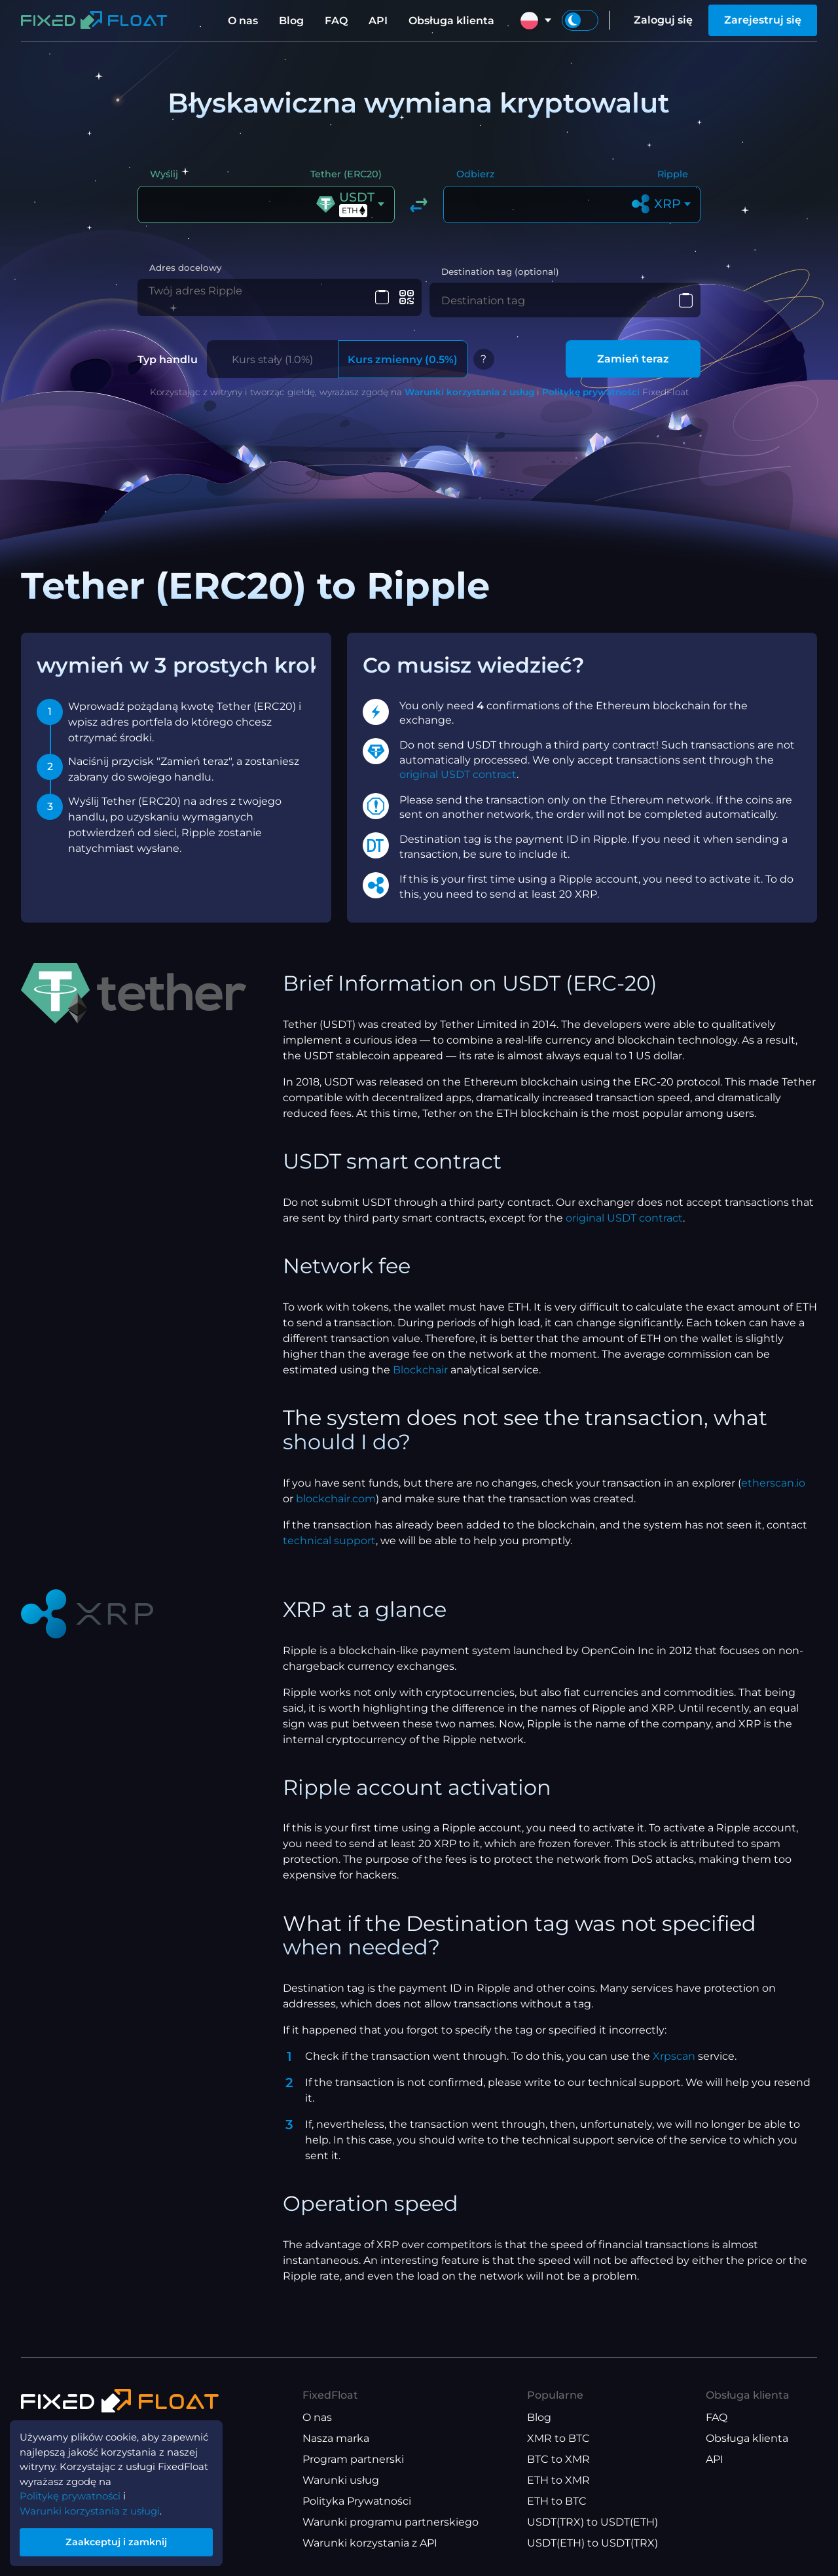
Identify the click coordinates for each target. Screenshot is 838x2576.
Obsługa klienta (451, 20)
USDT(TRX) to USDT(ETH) (592, 2522)
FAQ (336, 20)
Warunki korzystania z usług (469, 392)
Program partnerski (353, 2460)
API (378, 20)
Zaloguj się (663, 20)
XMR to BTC (558, 2439)
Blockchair (420, 1370)
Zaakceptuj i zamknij (124, 2539)
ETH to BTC (557, 2502)
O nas (243, 20)
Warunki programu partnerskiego (390, 2522)
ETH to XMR (558, 2481)
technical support (329, 1540)
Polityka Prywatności (356, 2502)
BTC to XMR (558, 2460)
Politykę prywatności (591, 392)
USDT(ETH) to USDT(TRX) (592, 2543)
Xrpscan (674, 2057)
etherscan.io (773, 1483)
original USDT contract (458, 775)
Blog (291, 20)
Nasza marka (335, 2439)
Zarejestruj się (762, 20)
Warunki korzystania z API (369, 2543)
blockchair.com (336, 1498)
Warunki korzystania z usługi (95, 2505)
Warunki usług (340, 2481)
